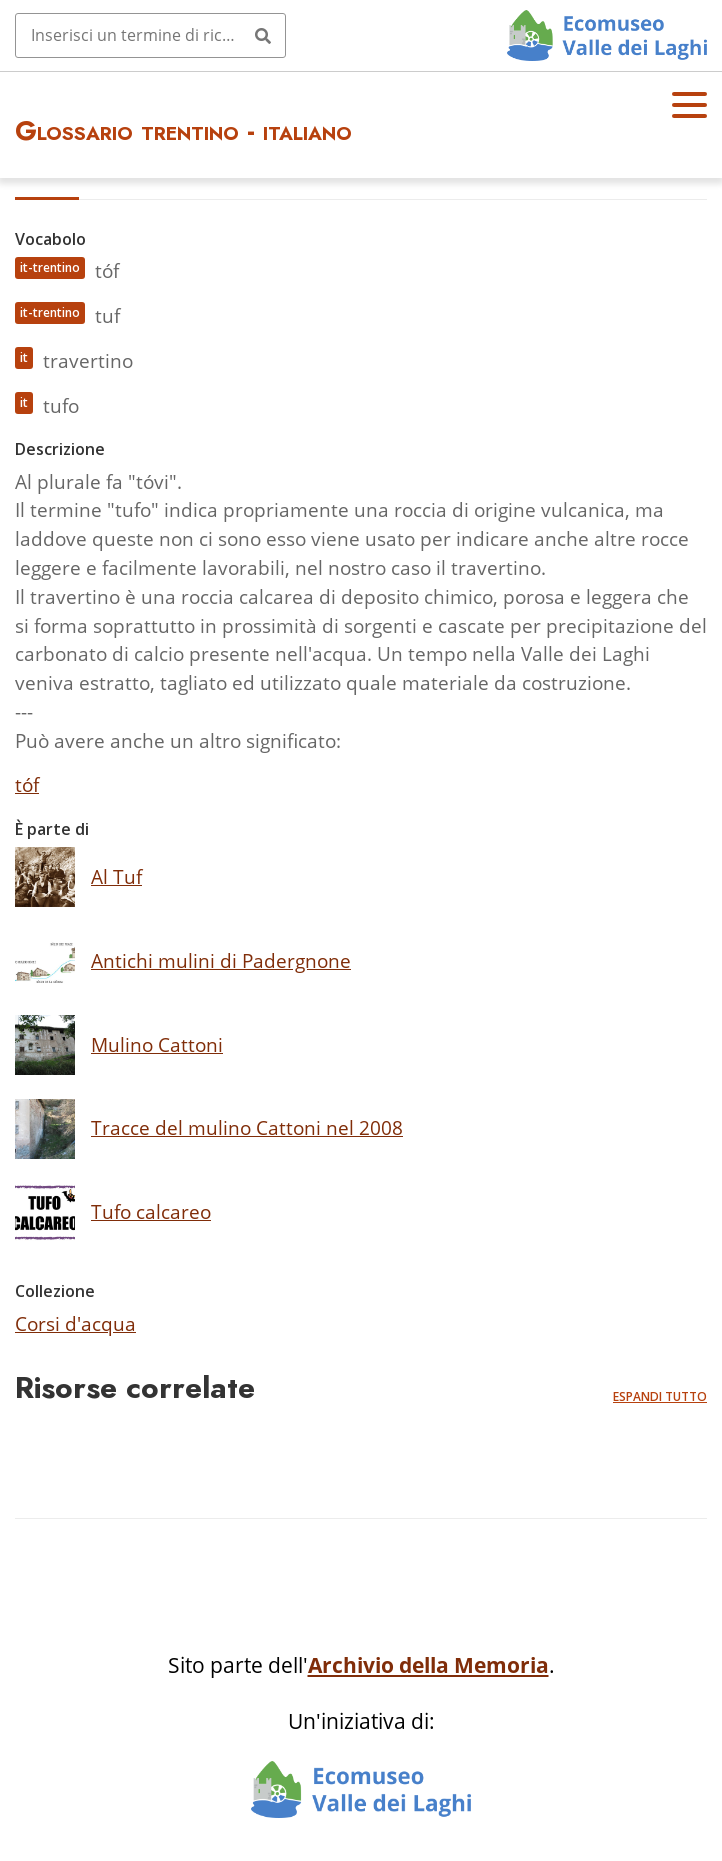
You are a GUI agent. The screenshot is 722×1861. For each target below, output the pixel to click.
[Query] (150, 35)
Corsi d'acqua (75, 1323)
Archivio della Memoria (428, 1665)
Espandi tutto (660, 1396)
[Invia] (263, 35)
